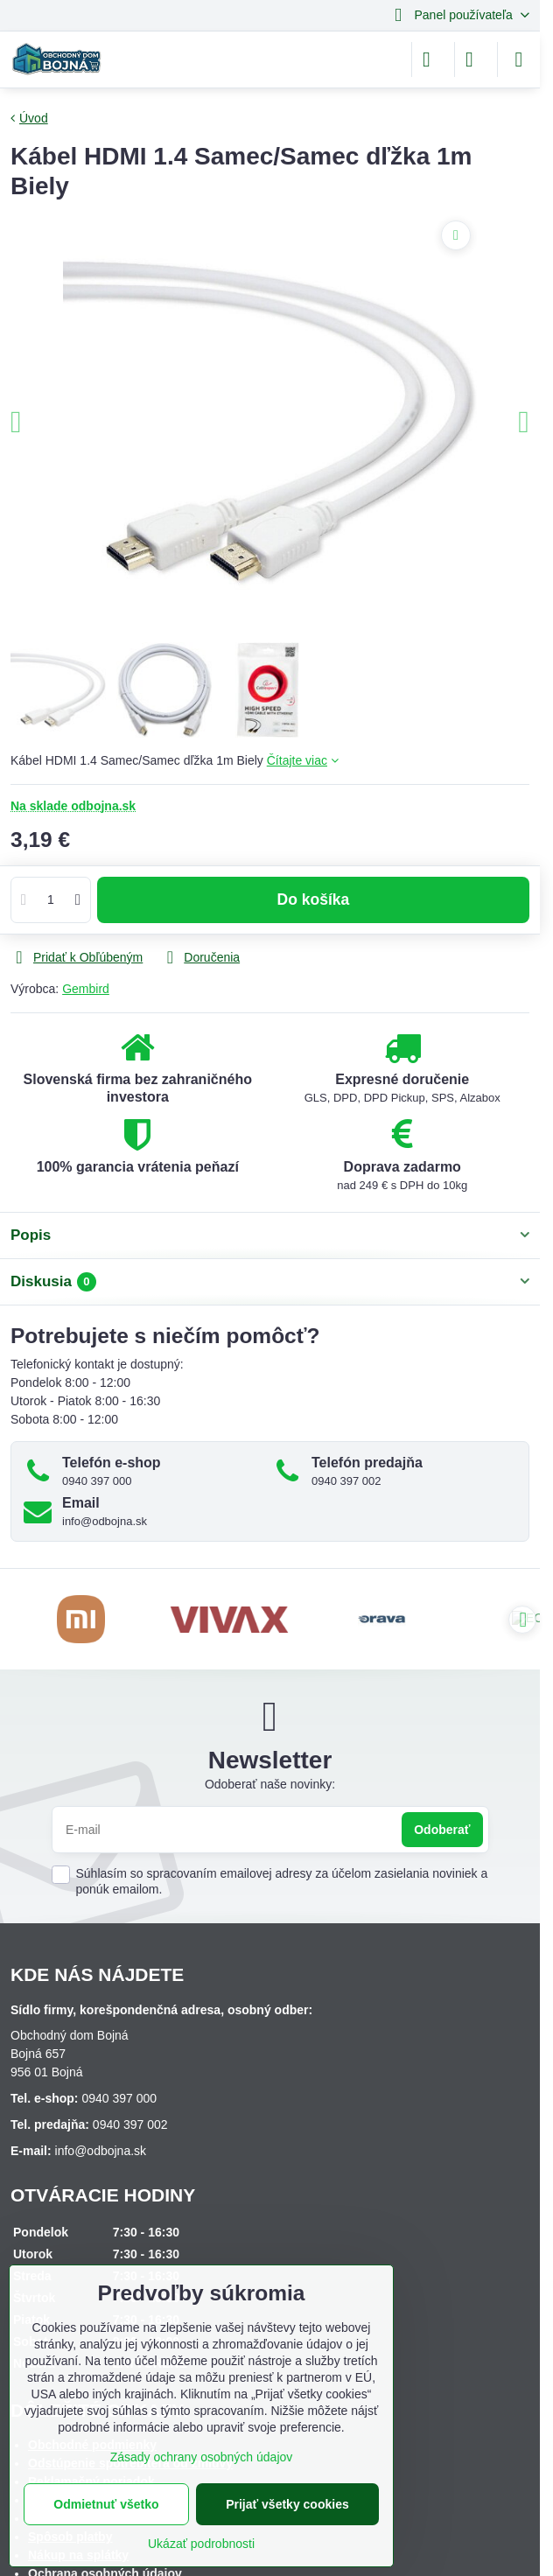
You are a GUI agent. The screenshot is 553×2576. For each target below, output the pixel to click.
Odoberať (442, 1830)
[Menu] (519, 59)
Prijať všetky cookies (287, 2504)
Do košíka (313, 907)
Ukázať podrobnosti (201, 2544)
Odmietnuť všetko (105, 2504)
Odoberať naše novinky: (270, 1784)
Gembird (85, 989)
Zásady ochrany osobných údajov (201, 2457)
